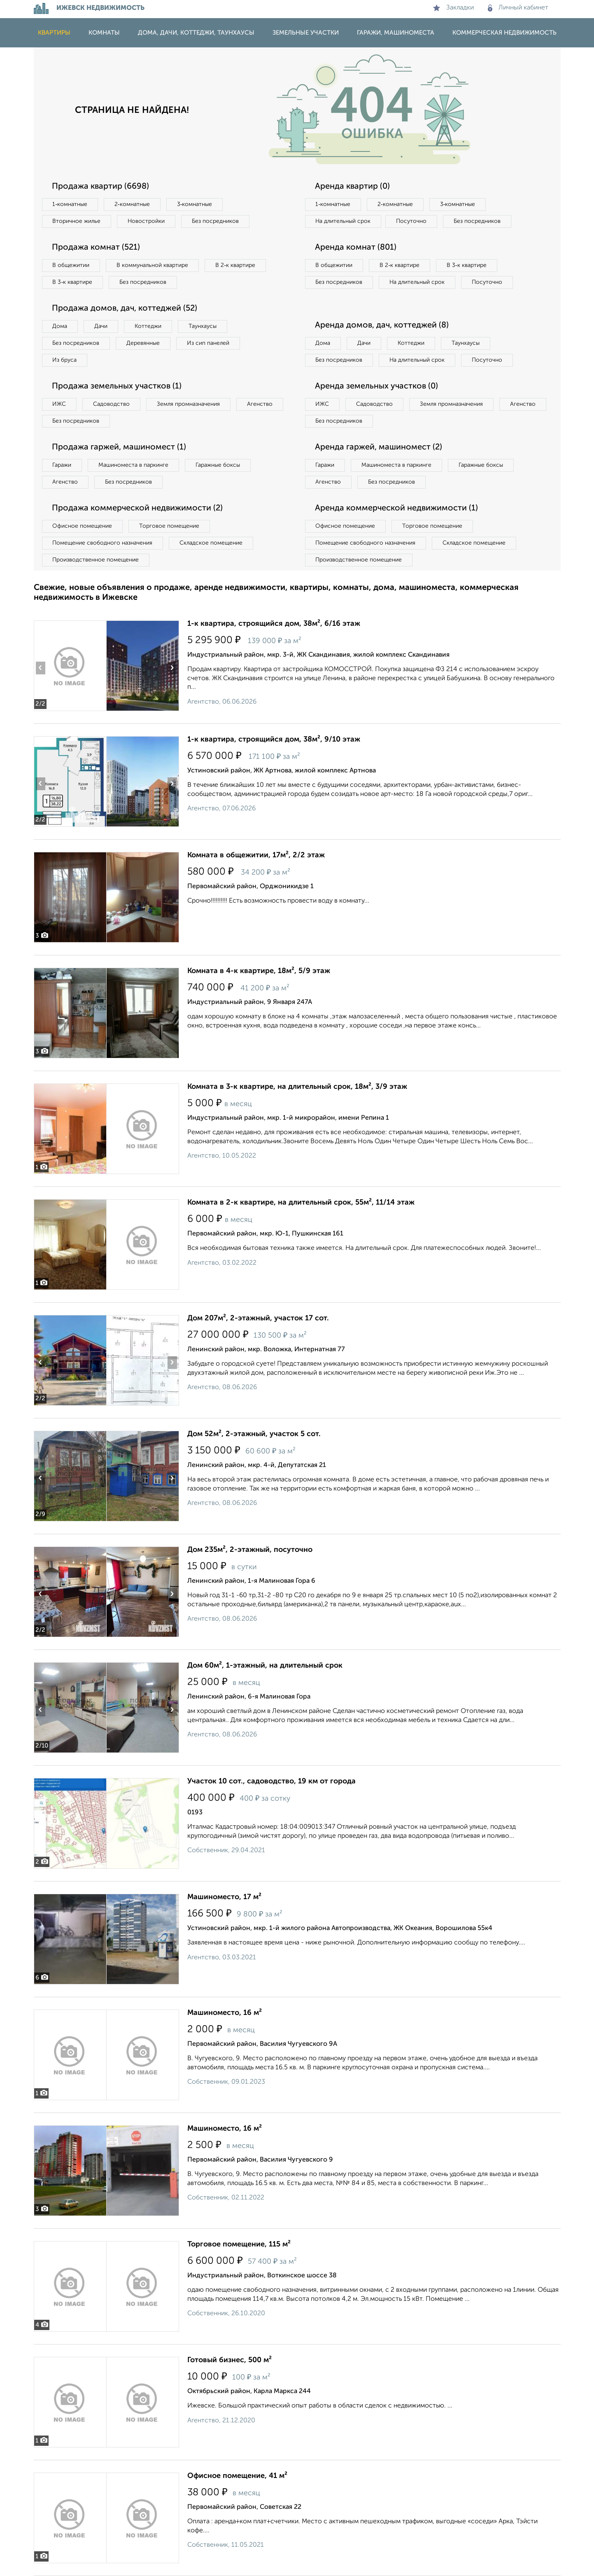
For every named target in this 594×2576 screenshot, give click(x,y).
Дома (60, 326)
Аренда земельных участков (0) (376, 386)
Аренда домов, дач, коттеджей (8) (382, 325)
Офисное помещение (82, 526)
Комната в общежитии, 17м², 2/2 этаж (256, 855)
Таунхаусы (203, 326)
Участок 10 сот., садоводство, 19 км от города (271, 1781)
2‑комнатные (132, 204)
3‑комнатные (194, 204)
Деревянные (143, 343)
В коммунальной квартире (153, 265)
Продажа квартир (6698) (100, 186)
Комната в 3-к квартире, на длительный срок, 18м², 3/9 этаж (297, 1086)
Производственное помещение (96, 560)
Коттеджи (148, 326)
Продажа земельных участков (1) (117, 386)
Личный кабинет (518, 8)
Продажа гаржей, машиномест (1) (119, 447)
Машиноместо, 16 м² (224, 2013)
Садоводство (111, 404)
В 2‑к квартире (236, 265)
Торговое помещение (170, 526)
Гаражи (62, 465)
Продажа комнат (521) (96, 247)
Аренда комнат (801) (356, 247)
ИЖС (59, 404)
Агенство (260, 404)
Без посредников (215, 221)
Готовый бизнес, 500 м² (229, 2360)
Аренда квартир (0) (352, 186)
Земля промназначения (188, 404)
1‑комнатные (70, 204)
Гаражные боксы (218, 465)
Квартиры (54, 33)
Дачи (101, 326)
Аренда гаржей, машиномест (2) (379, 447)
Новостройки (146, 221)
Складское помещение (211, 543)
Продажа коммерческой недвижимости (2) (137, 508)
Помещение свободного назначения (103, 543)
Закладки (453, 8)
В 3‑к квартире (73, 282)
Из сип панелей (208, 343)
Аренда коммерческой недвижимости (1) (396, 508)
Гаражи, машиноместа (395, 33)
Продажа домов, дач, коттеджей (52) (125, 308)
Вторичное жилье (77, 221)
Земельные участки (306, 33)
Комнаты (104, 33)
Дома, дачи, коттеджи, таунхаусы (196, 33)
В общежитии (71, 265)
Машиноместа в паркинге (134, 465)
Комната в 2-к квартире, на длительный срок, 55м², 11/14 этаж (301, 1202)
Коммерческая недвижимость (504, 33)
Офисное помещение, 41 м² (237, 2476)
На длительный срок (343, 221)
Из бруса (65, 360)
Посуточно (411, 221)
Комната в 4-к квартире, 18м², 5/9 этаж (258, 971)
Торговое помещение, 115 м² (239, 2244)
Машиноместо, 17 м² (224, 1897)
